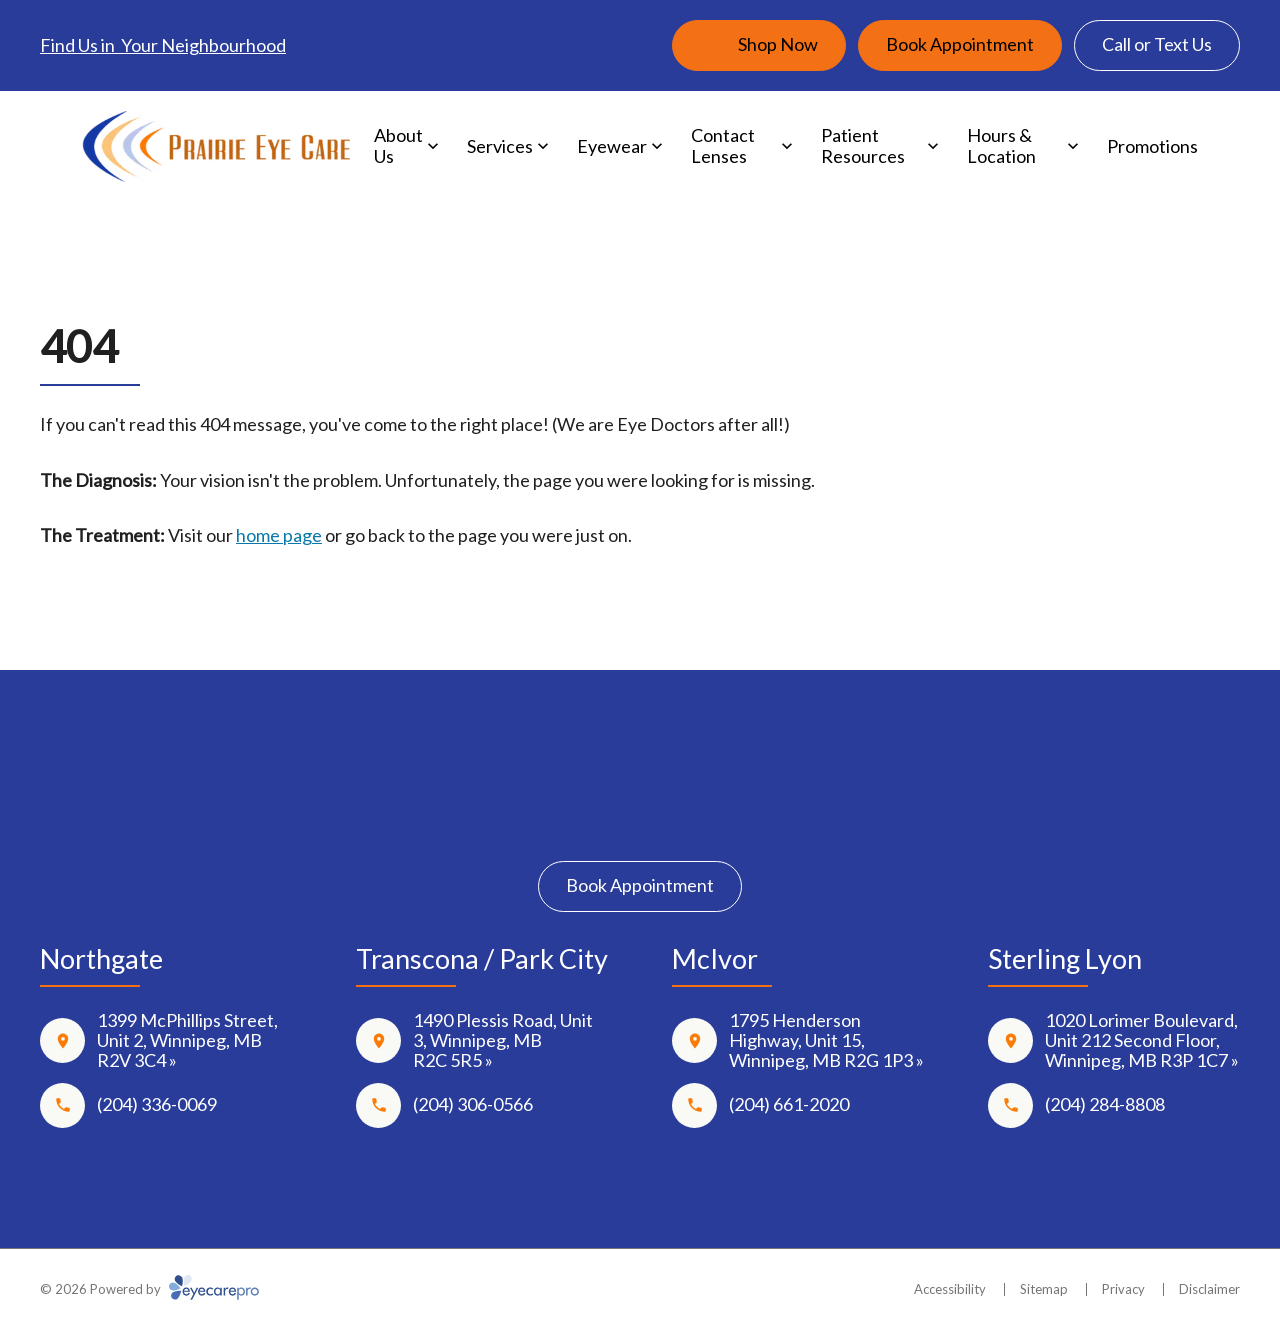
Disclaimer (1209, 1289)
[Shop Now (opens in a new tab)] (759, 45)
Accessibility (950, 1289)
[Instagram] (640, 813)
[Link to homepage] (216, 147)
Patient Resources (863, 146)
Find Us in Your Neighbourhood (163, 45)
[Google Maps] (698, 813)
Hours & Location (1001, 146)
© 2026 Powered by (149, 1289)
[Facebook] (581, 813)
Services (500, 146)
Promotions (1152, 146)
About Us (398, 146)
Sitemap (1044, 1289)
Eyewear (612, 146)
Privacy (1123, 1289)
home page (279, 535)
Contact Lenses (723, 146)
